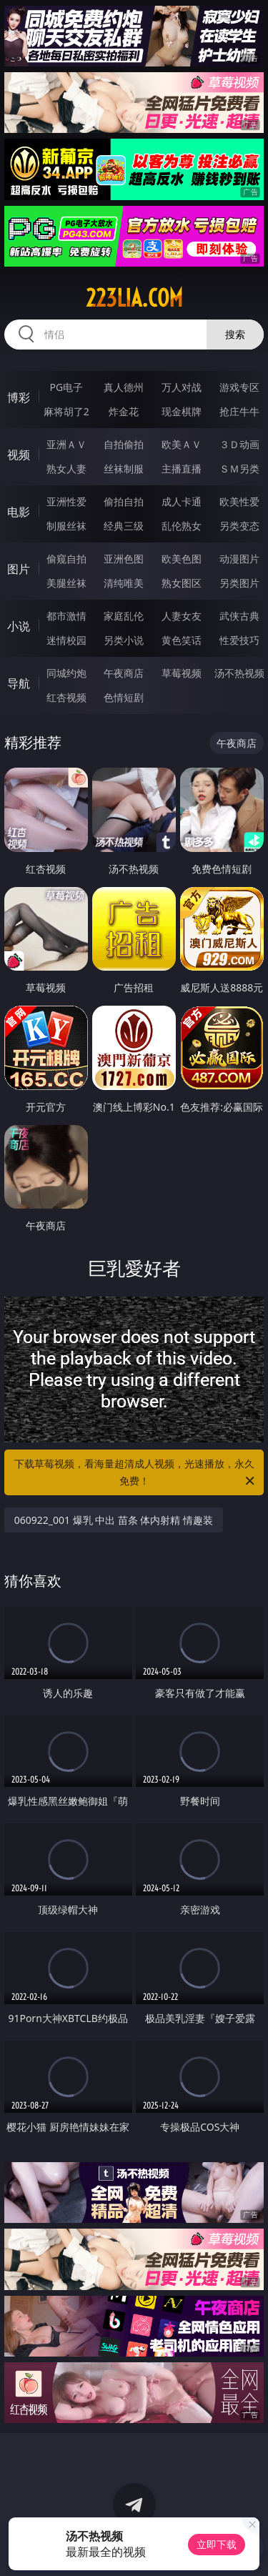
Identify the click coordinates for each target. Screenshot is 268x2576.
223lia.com (134, 298)
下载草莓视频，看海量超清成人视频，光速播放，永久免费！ (135, 1473)
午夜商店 (124, 673)
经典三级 (124, 525)
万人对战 (182, 387)
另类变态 (239, 525)
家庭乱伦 (124, 616)
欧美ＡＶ (182, 444)
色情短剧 (124, 697)
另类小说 (124, 640)
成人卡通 (182, 501)
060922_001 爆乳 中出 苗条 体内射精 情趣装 (114, 1520)
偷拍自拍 (124, 501)
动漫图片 (239, 558)
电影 (18, 512)
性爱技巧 (239, 640)
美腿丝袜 (66, 583)
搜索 (235, 334)
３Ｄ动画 (239, 444)
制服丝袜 (66, 525)
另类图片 (239, 583)
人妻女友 (182, 616)
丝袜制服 (124, 468)
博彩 (18, 397)
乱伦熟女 (182, 525)
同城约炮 (66, 673)
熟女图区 (182, 583)
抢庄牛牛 (239, 411)
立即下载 (217, 2544)
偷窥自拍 (66, 558)
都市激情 (66, 616)
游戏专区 (239, 387)
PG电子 (66, 387)
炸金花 (124, 411)
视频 (18, 454)
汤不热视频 (239, 673)
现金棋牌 (182, 411)
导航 (18, 683)
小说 (18, 626)
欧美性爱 (239, 501)
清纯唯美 (124, 583)
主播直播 (182, 468)
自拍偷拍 (124, 444)
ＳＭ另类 (239, 468)
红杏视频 (66, 697)
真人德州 (124, 387)
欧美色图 (182, 558)
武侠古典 (239, 616)
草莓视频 (182, 673)
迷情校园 (66, 640)
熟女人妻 (66, 468)
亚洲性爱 (66, 501)
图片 (18, 569)
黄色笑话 (182, 640)
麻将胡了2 (66, 411)
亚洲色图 (124, 558)
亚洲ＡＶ (66, 444)
